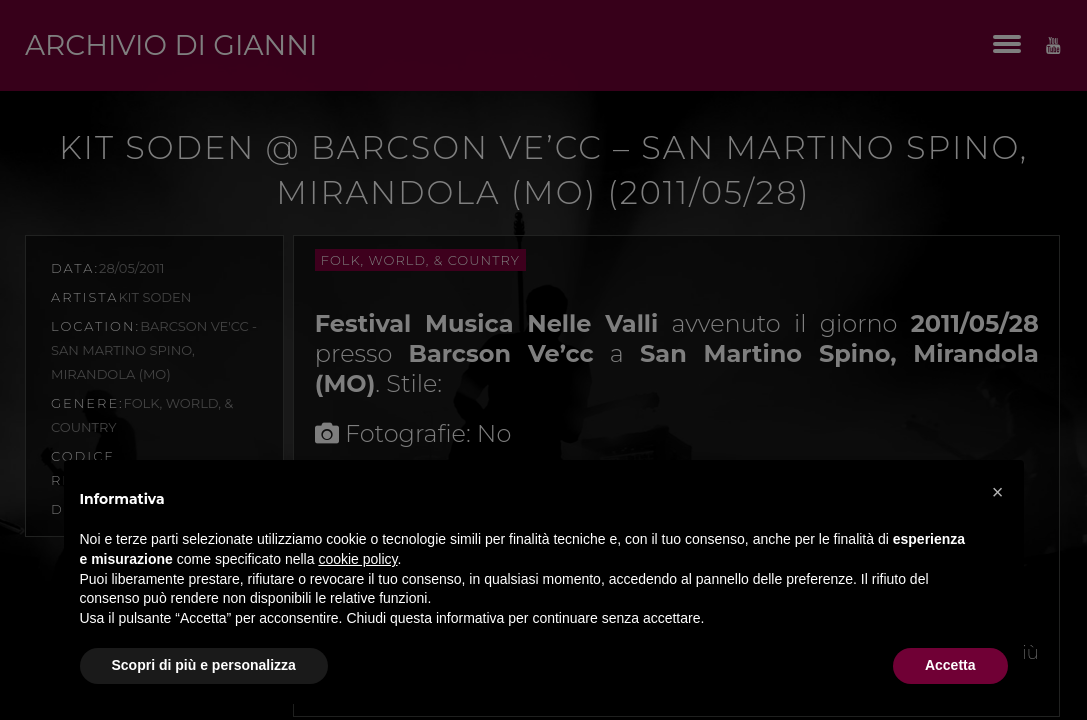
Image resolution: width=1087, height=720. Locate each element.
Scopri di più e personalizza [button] (204, 665)
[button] (998, 492)
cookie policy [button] (357, 559)
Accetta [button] (950, 665)
